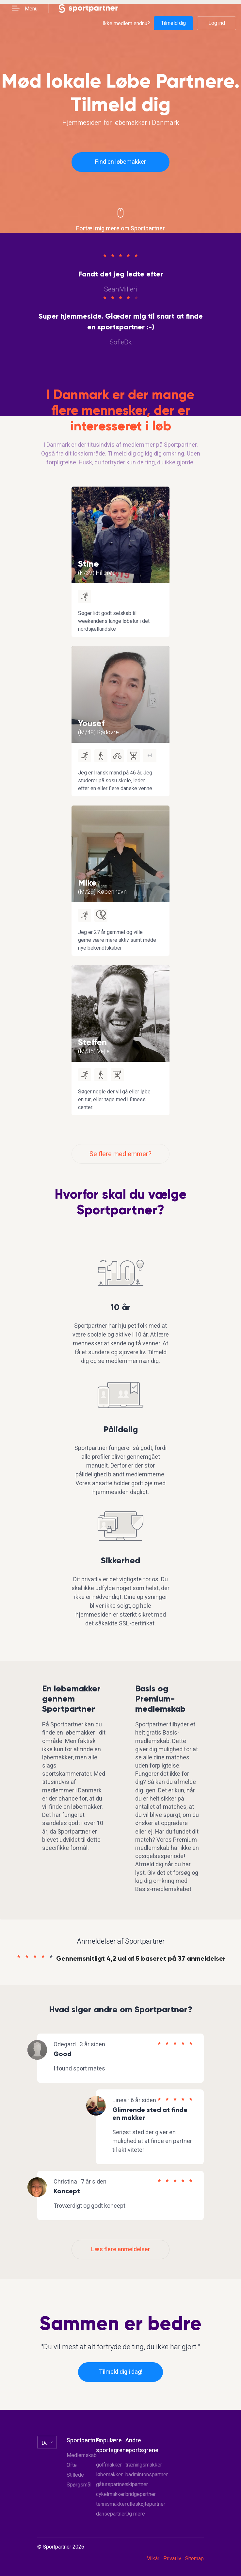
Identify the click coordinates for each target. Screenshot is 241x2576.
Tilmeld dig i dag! (120, 2372)
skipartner (136, 2484)
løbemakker (109, 2475)
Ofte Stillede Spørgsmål (79, 2475)
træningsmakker (143, 2465)
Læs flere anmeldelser (120, 2249)
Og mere (135, 2514)
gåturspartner (111, 2484)
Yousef (91, 723)
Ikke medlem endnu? (126, 23)
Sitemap (194, 2559)
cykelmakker (110, 2494)
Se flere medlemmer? (120, 1154)
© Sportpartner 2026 (60, 2547)
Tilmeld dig (173, 23)
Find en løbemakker (120, 162)
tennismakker (111, 2504)
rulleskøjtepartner (145, 2504)
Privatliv (172, 2559)
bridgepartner (140, 2494)
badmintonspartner (146, 2475)
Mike (87, 882)
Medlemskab (82, 2455)
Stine (88, 563)
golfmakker (109, 2465)
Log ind (216, 23)
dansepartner (111, 2514)
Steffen (92, 1042)
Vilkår (153, 2559)
